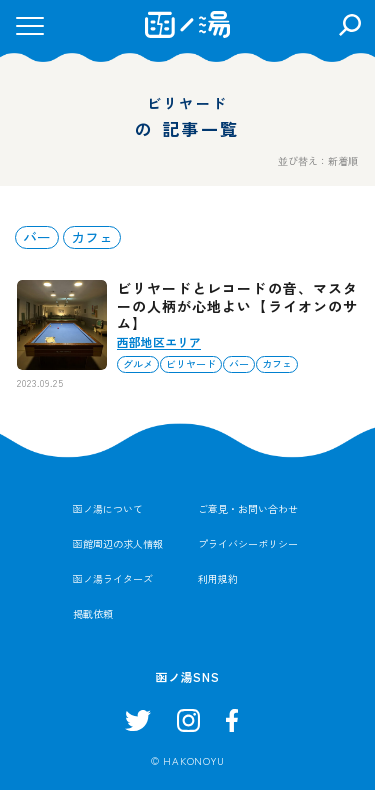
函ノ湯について (108, 508)
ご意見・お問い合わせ (248, 508)
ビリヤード (191, 363)
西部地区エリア (159, 341)
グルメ (138, 363)
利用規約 (218, 578)
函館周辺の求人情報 (118, 543)
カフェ (92, 237)
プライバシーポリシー (248, 543)
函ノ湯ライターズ (113, 578)
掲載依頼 (93, 613)
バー (37, 237)
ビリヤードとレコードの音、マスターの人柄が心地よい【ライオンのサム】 (237, 305)
